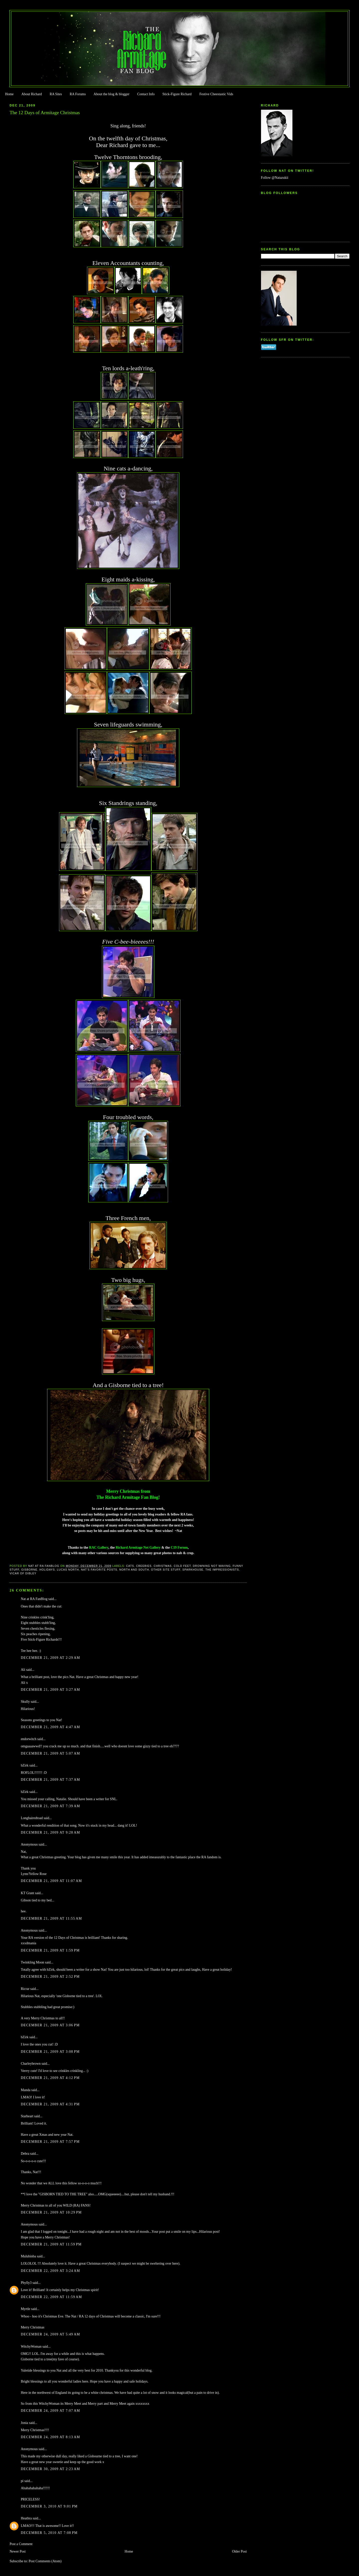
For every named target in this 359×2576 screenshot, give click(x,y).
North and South (134, 1569)
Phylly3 (26, 2283)
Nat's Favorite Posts (99, 1569)
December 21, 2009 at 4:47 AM (50, 1727)
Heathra (26, 2518)
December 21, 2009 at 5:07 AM (50, 1753)
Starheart (27, 2116)
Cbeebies (144, 1565)
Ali (23, 1670)
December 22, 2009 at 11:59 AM (51, 2297)
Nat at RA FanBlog (34, 1599)
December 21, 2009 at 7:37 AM (50, 1779)
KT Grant (27, 1893)
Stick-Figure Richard (176, 94)
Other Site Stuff (165, 1569)
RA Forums (78, 94)
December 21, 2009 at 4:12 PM (50, 2078)
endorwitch (28, 1739)
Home (9, 94)
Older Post (239, 2551)
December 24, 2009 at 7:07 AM (50, 2410)
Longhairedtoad (32, 1818)
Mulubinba (28, 2256)
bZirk (24, 1765)
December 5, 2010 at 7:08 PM (49, 2533)
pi (22, 2481)
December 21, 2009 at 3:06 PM (50, 2025)
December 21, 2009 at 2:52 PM (50, 1976)
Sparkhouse (192, 1569)
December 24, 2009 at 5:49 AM (50, 2334)
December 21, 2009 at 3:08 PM (50, 2051)
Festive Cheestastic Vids (216, 94)
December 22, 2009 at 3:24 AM (50, 2271)
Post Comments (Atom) (45, 2561)
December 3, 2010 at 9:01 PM (49, 2506)
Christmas (163, 1565)
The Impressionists (222, 1569)
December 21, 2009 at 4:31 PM (50, 2104)
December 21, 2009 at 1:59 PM (50, 1950)
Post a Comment (20, 2544)
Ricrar (25, 1989)
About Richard (31, 94)
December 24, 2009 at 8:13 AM (50, 2437)
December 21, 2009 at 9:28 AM (50, 1832)
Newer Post (17, 2551)
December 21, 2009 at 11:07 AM (51, 1881)
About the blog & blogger (111, 94)
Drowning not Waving (212, 1565)
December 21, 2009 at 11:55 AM (51, 1918)
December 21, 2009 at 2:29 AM (50, 1658)
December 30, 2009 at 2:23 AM (50, 2469)
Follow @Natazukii (274, 177)
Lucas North (68, 1569)
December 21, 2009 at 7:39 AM (50, 1806)
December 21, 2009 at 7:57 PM (50, 2141)
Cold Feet (182, 1565)
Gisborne (29, 1569)
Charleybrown (31, 2063)
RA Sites (56, 94)
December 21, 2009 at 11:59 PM (51, 2244)
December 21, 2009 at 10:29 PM (51, 2212)
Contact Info (146, 94)
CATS (130, 1565)
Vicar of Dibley (22, 1573)
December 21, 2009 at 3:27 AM (50, 1689)
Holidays (47, 1569)
